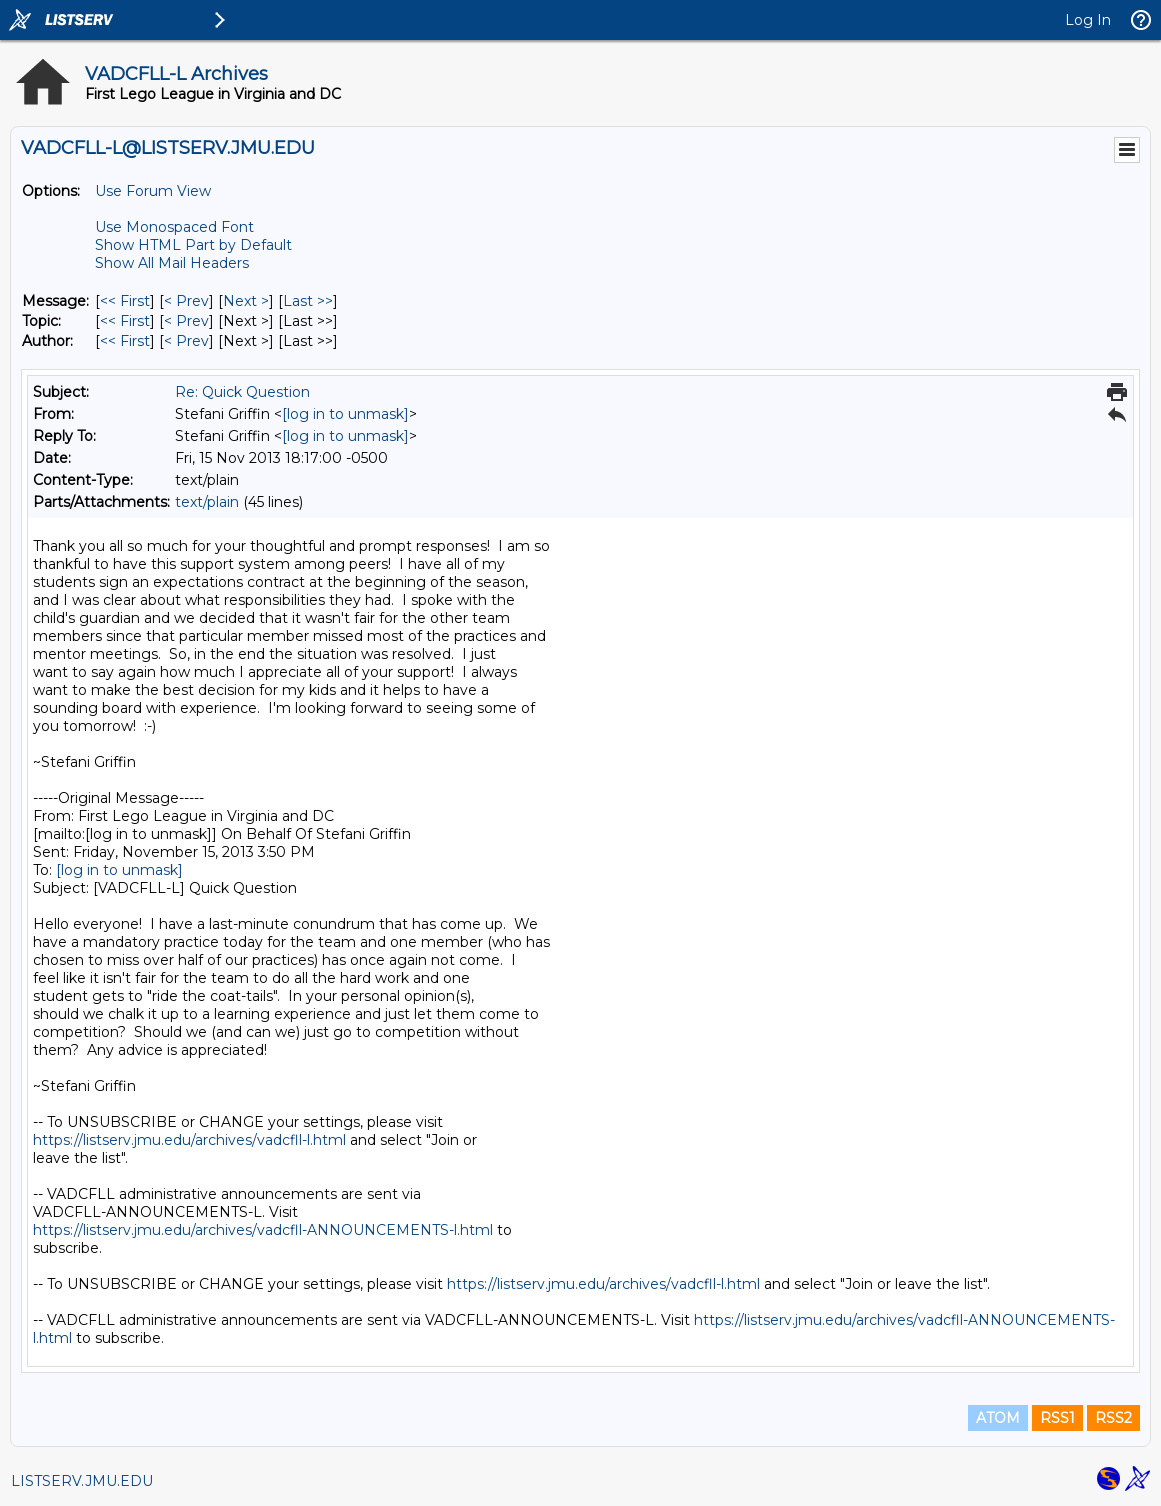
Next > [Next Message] (246, 301)
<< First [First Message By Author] (125, 341)
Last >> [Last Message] (308, 301)
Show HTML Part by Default (193, 245)
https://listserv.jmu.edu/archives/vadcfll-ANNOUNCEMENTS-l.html (263, 1230)
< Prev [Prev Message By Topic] (186, 321)
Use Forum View (153, 191)
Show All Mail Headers (172, 263)
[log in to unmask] (345, 414)
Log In (1088, 20)
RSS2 (1113, 1418)
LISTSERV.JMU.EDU (82, 1481)
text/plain (207, 502)
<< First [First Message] (125, 301)
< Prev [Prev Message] (186, 301)
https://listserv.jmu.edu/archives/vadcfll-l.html (189, 1140)
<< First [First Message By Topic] (125, 321)
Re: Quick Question (242, 392)
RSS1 (1057, 1418)
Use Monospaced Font (174, 227)
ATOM (998, 1418)
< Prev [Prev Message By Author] (186, 341)
